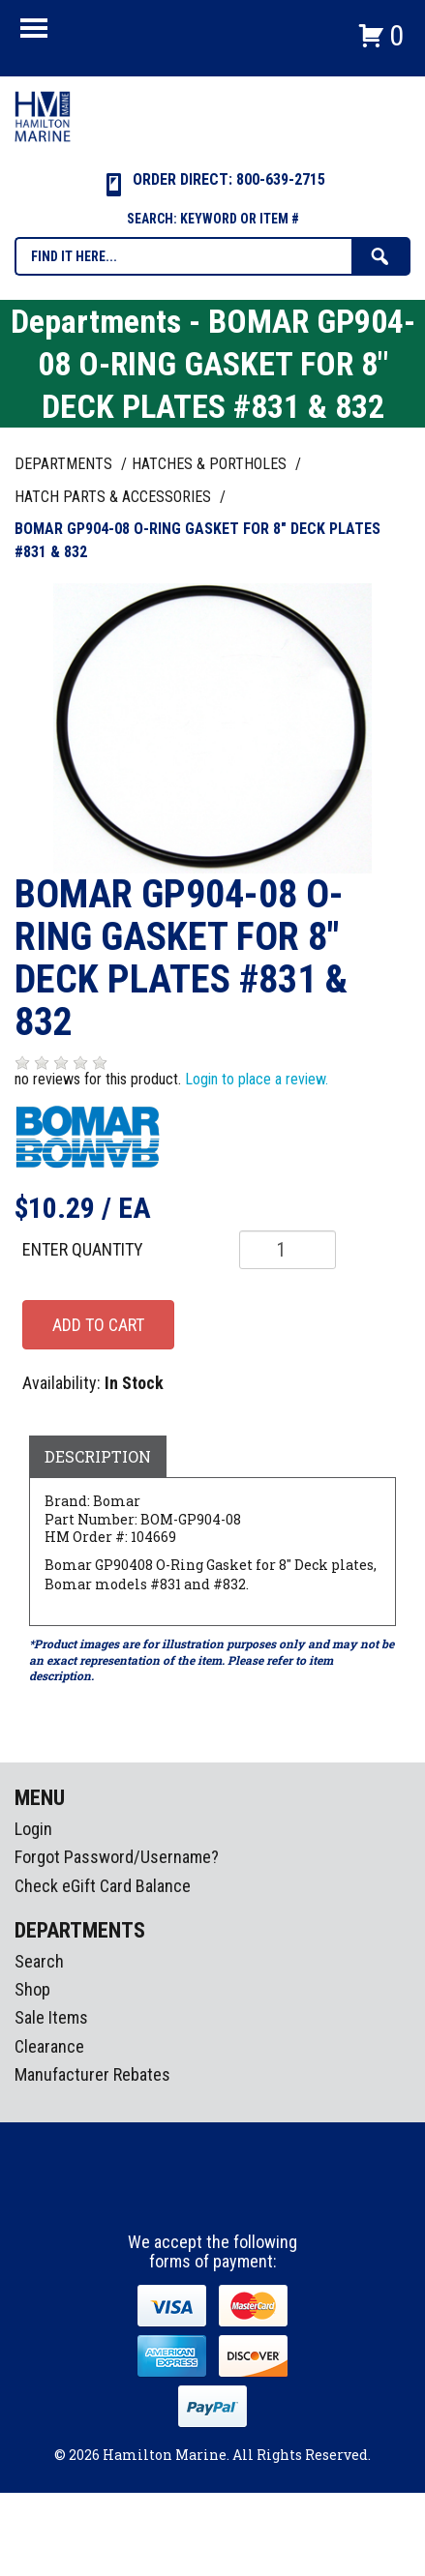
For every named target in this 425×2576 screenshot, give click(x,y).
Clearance (49, 2046)
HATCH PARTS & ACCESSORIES (115, 497)
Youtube (249, 2196)
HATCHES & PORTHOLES (211, 464)
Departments (65, 464)
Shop (32, 1989)
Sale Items (51, 2017)
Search (39, 1961)
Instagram (213, 2196)
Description (98, 1456)
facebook (178, 2196)
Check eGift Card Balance (103, 1886)
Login (33, 1829)
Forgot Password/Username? (117, 1857)
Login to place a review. (256, 1079)
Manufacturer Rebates (92, 2074)
